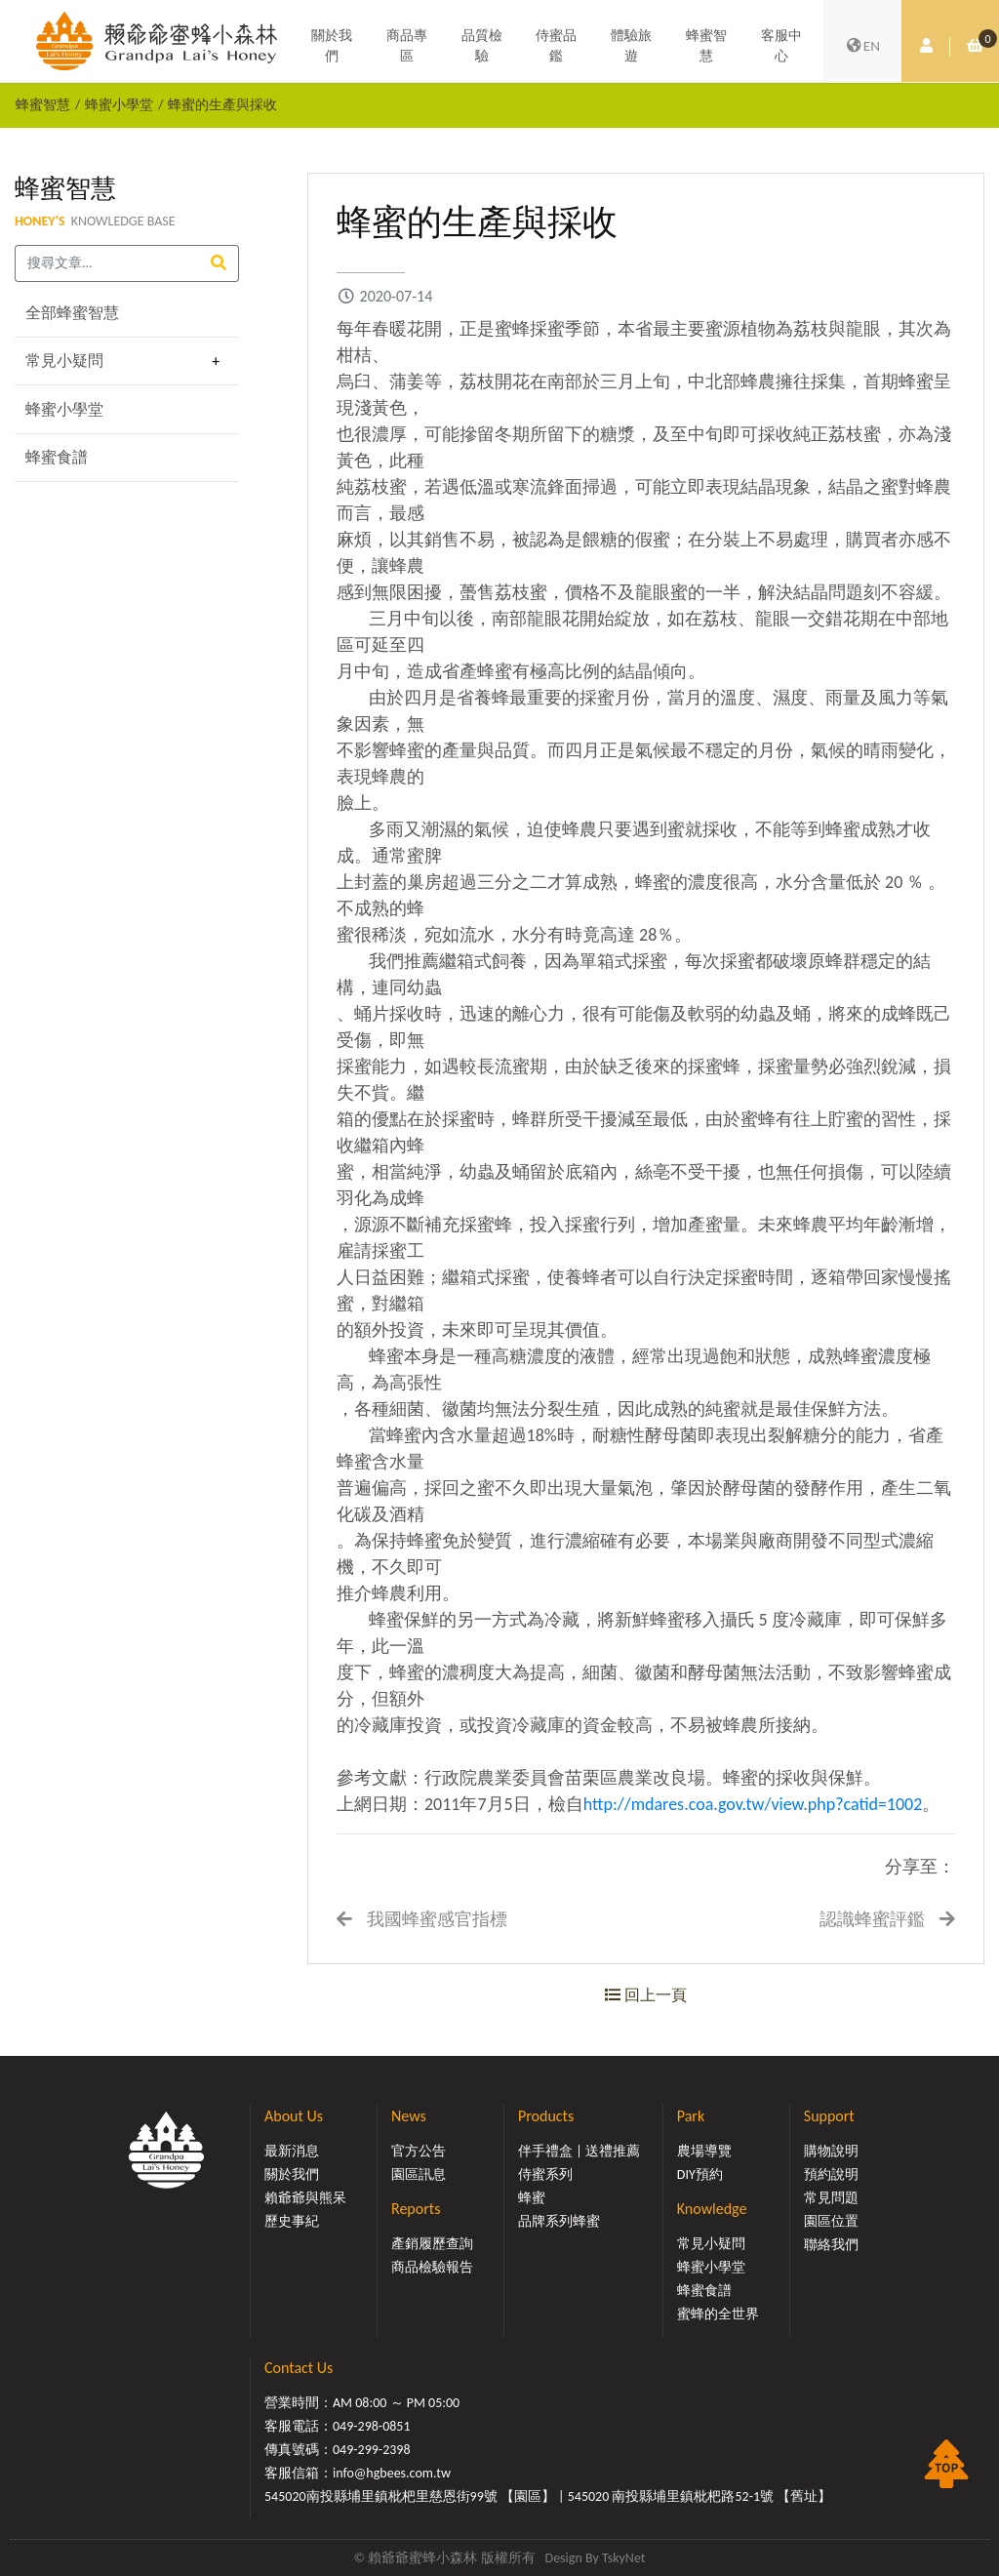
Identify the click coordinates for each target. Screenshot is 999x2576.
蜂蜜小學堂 (119, 104)
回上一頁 (646, 1995)
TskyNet (624, 2558)
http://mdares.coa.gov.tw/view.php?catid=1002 (753, 1804)
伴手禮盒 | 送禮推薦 (579, 2151)
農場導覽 (704, 2151)
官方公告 (418, 2151)
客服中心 (781, 46)
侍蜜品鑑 (556, 46)
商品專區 (406, 46)
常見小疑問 (64, 360)
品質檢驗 (481, 46)
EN (862, 47)
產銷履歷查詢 (432, 2243)
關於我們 (331, 46)
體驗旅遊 (631, 46)
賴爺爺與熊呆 (305, 2198)
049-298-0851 (372, 2426)
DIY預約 (700, 2174)
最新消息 (291, 2151)
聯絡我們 (831, 2244)
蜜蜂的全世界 (718, 2314)
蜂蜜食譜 (56, 457)
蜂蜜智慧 (706, 46)
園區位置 (831, 2221)
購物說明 (831, 2151)
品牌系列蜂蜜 (559, 2221)
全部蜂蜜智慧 (72, 312)
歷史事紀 (291, 2221)
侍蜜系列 (545, 2174)
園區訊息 (418, 2174)
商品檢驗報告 (432, 2267)
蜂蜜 (531, 2198)
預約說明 (831, 2174)
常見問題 (831, 2198)
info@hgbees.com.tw (392, 2473)
